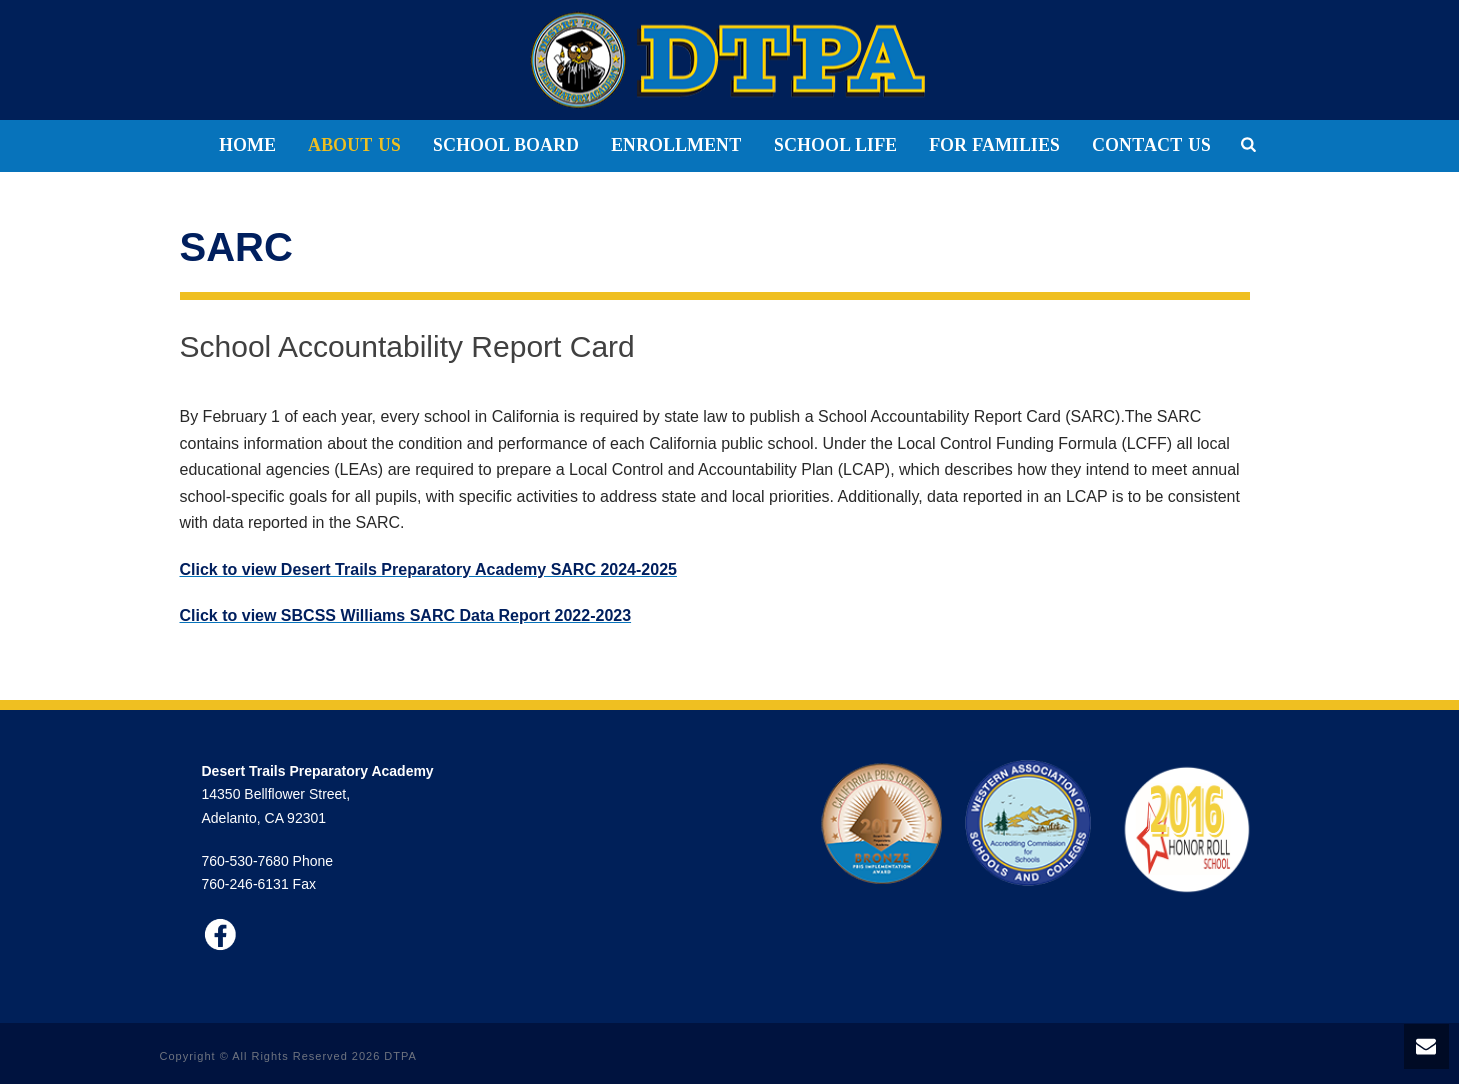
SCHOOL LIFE (835, 145)
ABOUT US (354, 145)
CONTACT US (1151, 145)
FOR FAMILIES (994, 145)
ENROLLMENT (676, 145)
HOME (247, 145)
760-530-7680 (245, 861)
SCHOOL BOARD (506, 145)
